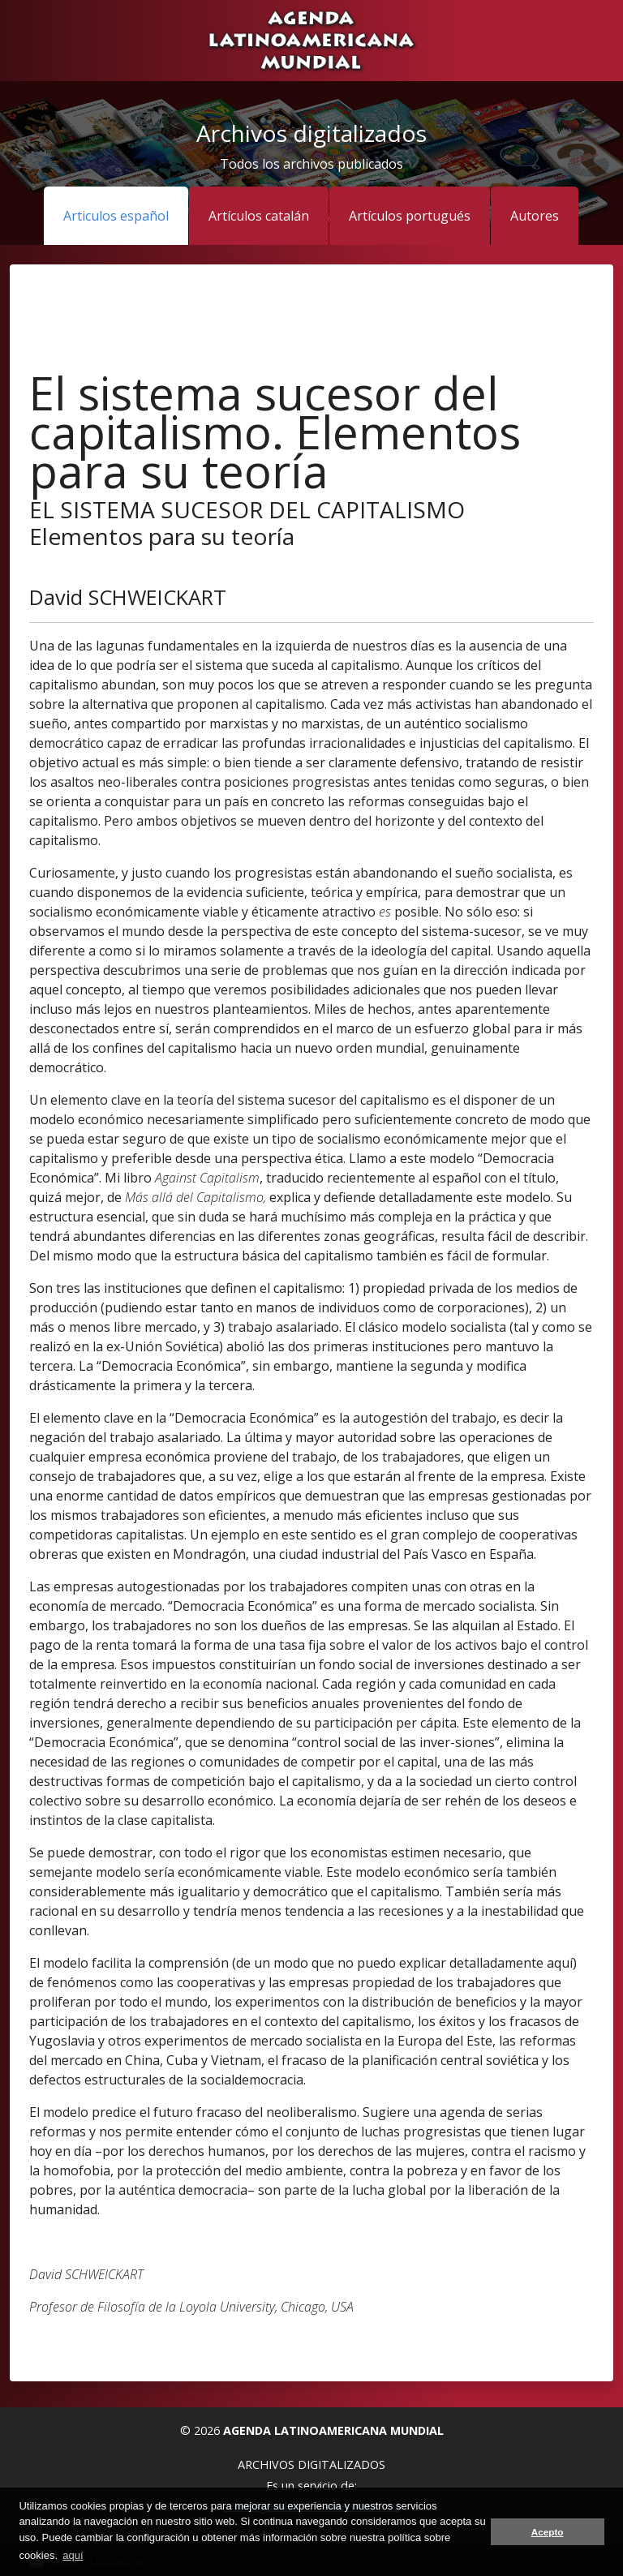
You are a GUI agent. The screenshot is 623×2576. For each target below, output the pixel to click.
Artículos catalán (258, 216)
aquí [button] (72, 2555)
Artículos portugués (409, 216)
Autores (534, 216)
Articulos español (116, 216)
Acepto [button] (547, 2532)
